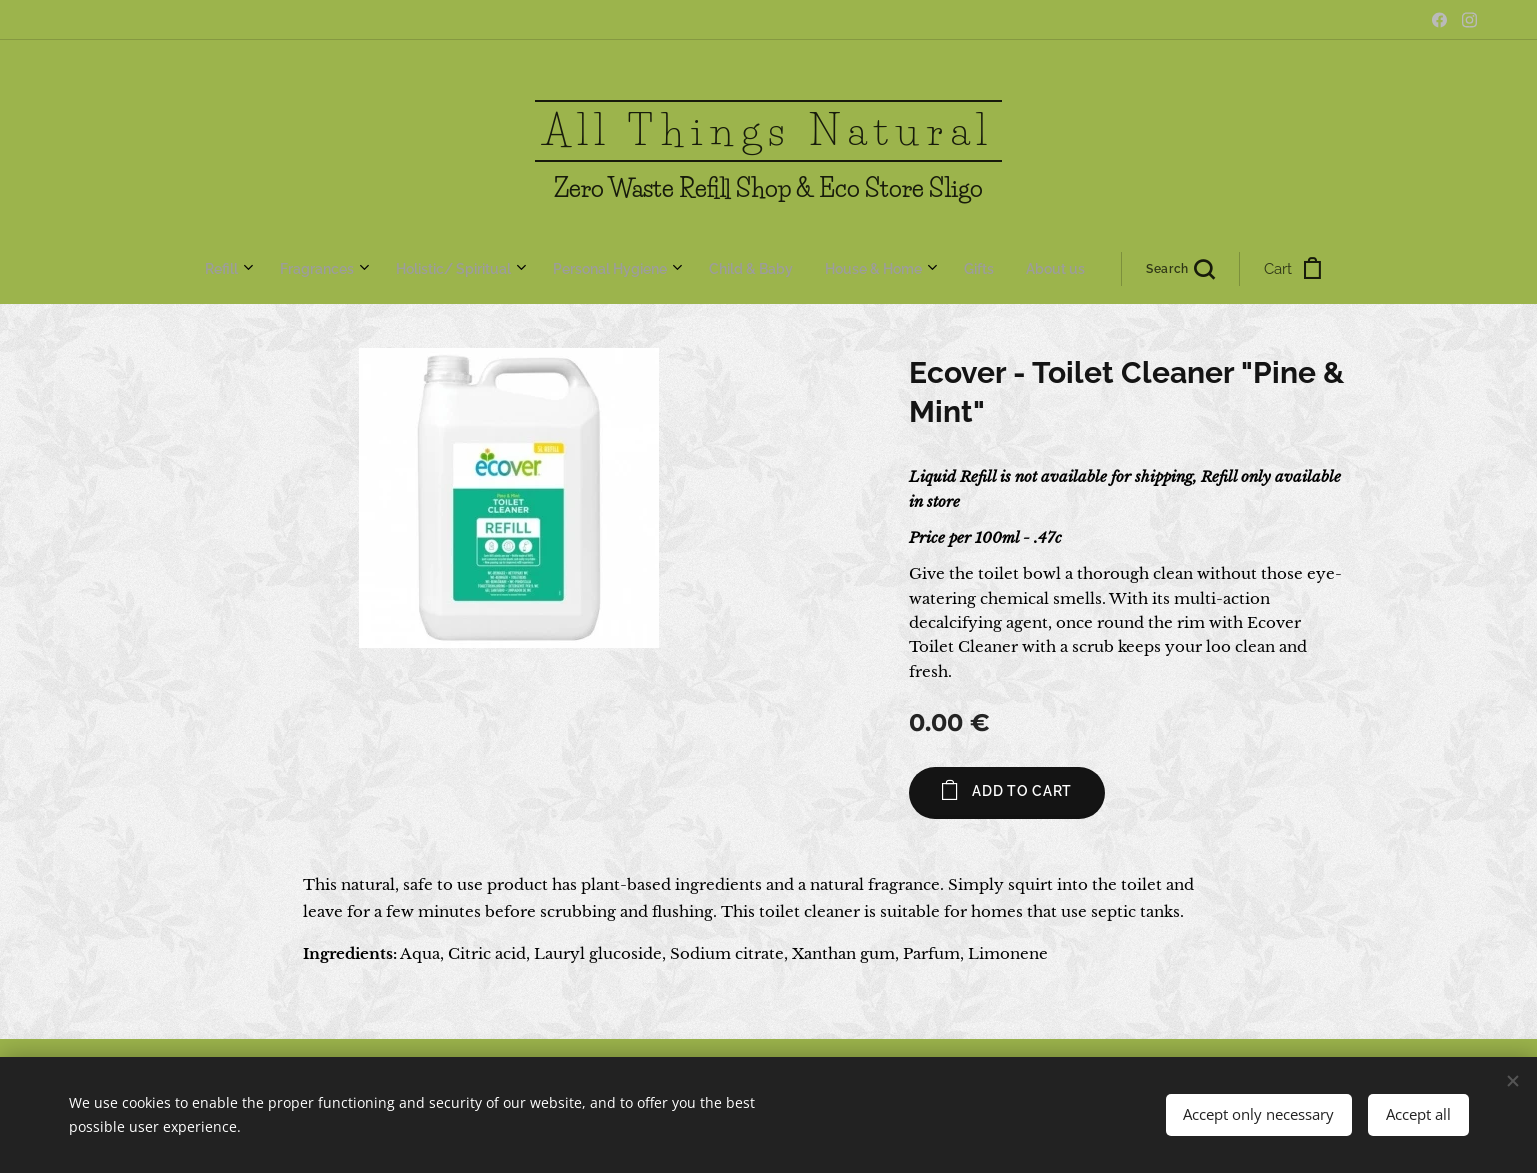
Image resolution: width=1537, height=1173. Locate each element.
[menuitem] (521, 269)
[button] (877, 269)
